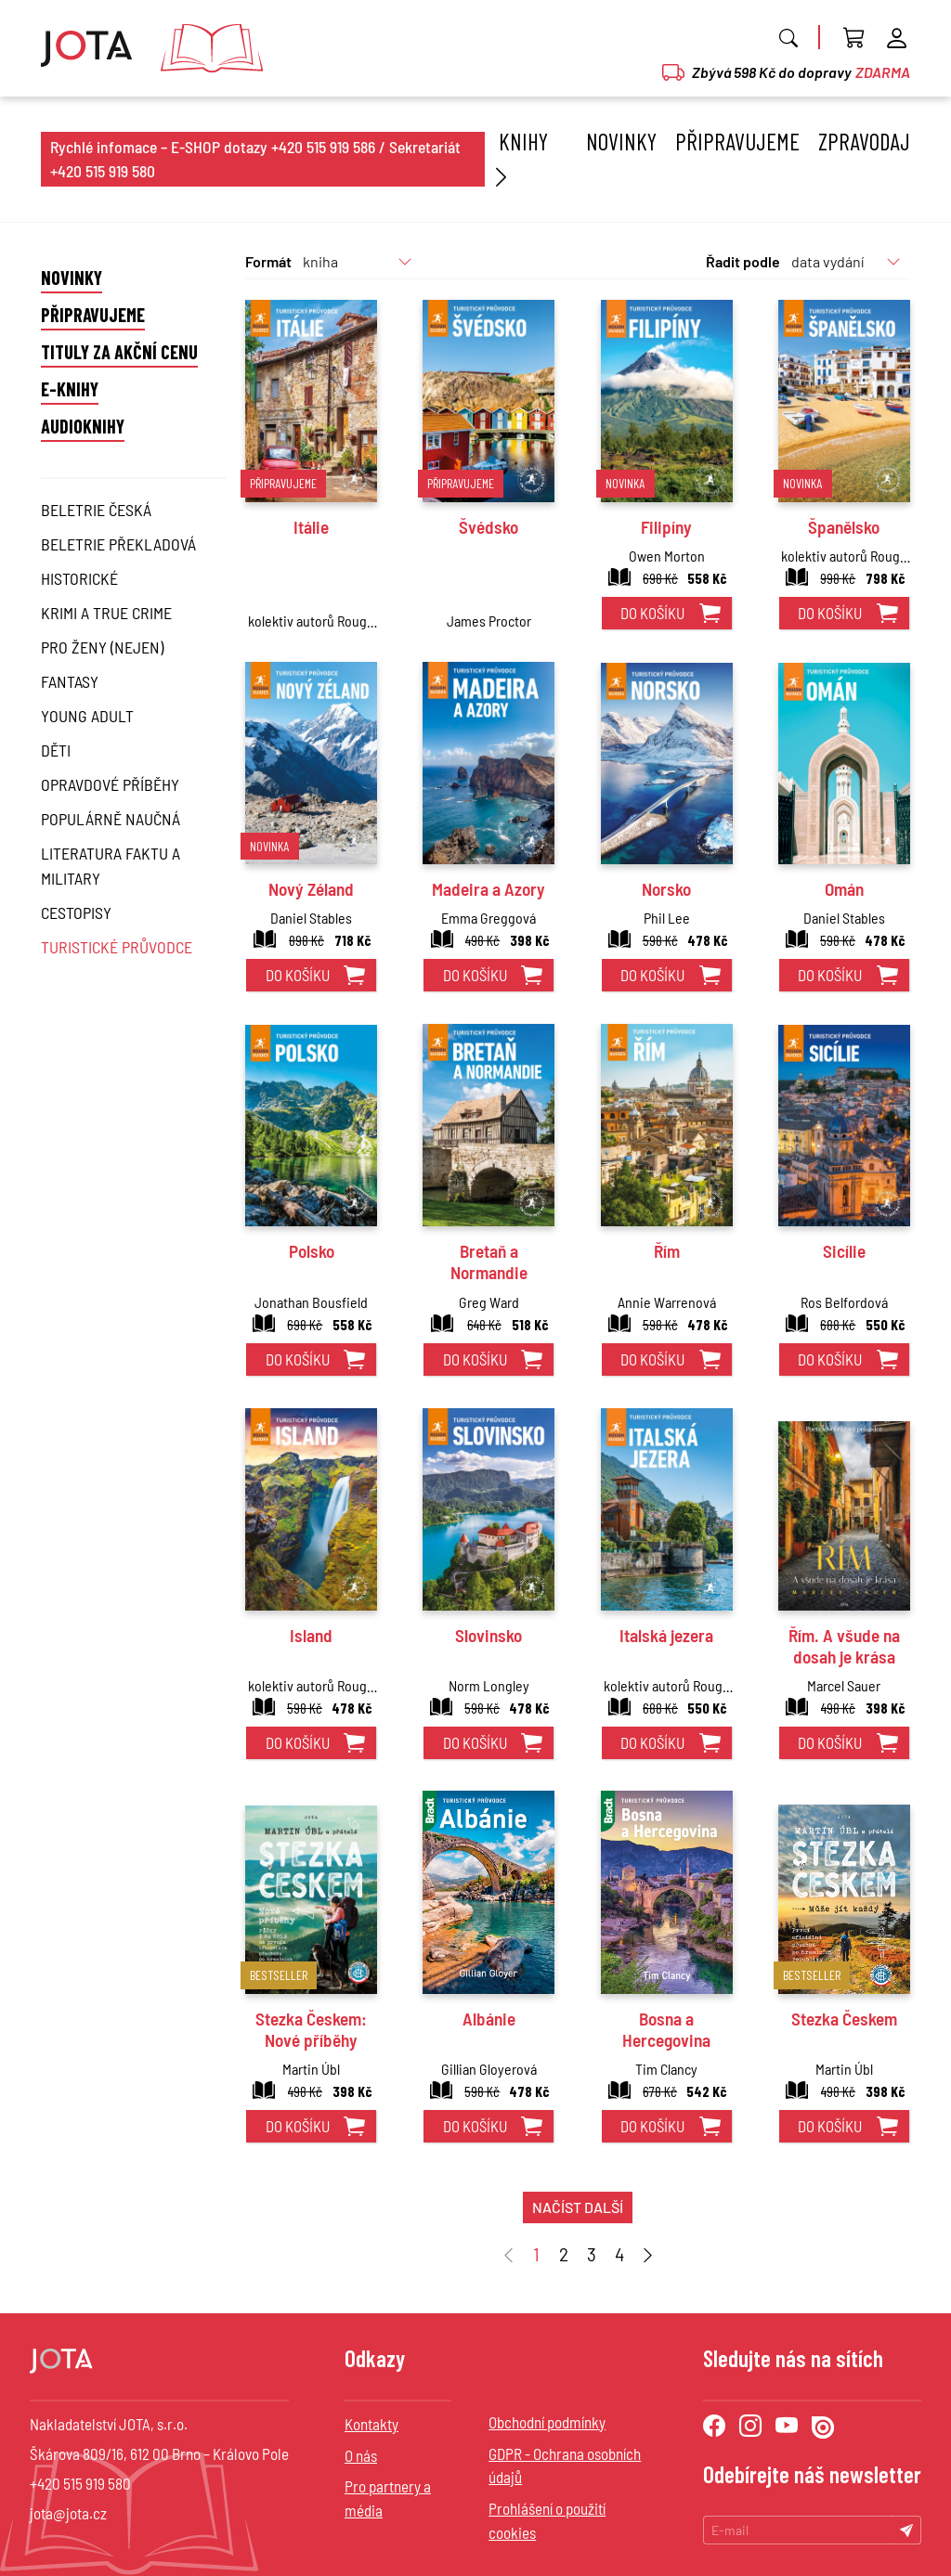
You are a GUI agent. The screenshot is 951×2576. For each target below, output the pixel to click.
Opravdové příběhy (110, 784)
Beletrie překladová (118, 544)
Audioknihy (82, 426)
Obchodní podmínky (547, 2422)
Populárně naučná (110, 819)
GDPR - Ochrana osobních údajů (565, 2465)
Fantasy (69, 681)
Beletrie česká (96, 509)
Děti (56, 750)
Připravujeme (737, 141)
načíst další (577, 2207)
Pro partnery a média (388, 2498)
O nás (361, 2455)
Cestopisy (76, 912)
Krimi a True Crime (106, 612)
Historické (79, 578)
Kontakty (371, 2423)
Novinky (621, 141)
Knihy (518, 158)
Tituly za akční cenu (119, 352)
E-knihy (69, 389)
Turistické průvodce (116, 947)
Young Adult (87, 715)
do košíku (652, 612)
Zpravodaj (864, 141)
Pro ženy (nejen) (102, 647)
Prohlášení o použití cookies (547, 2520)
